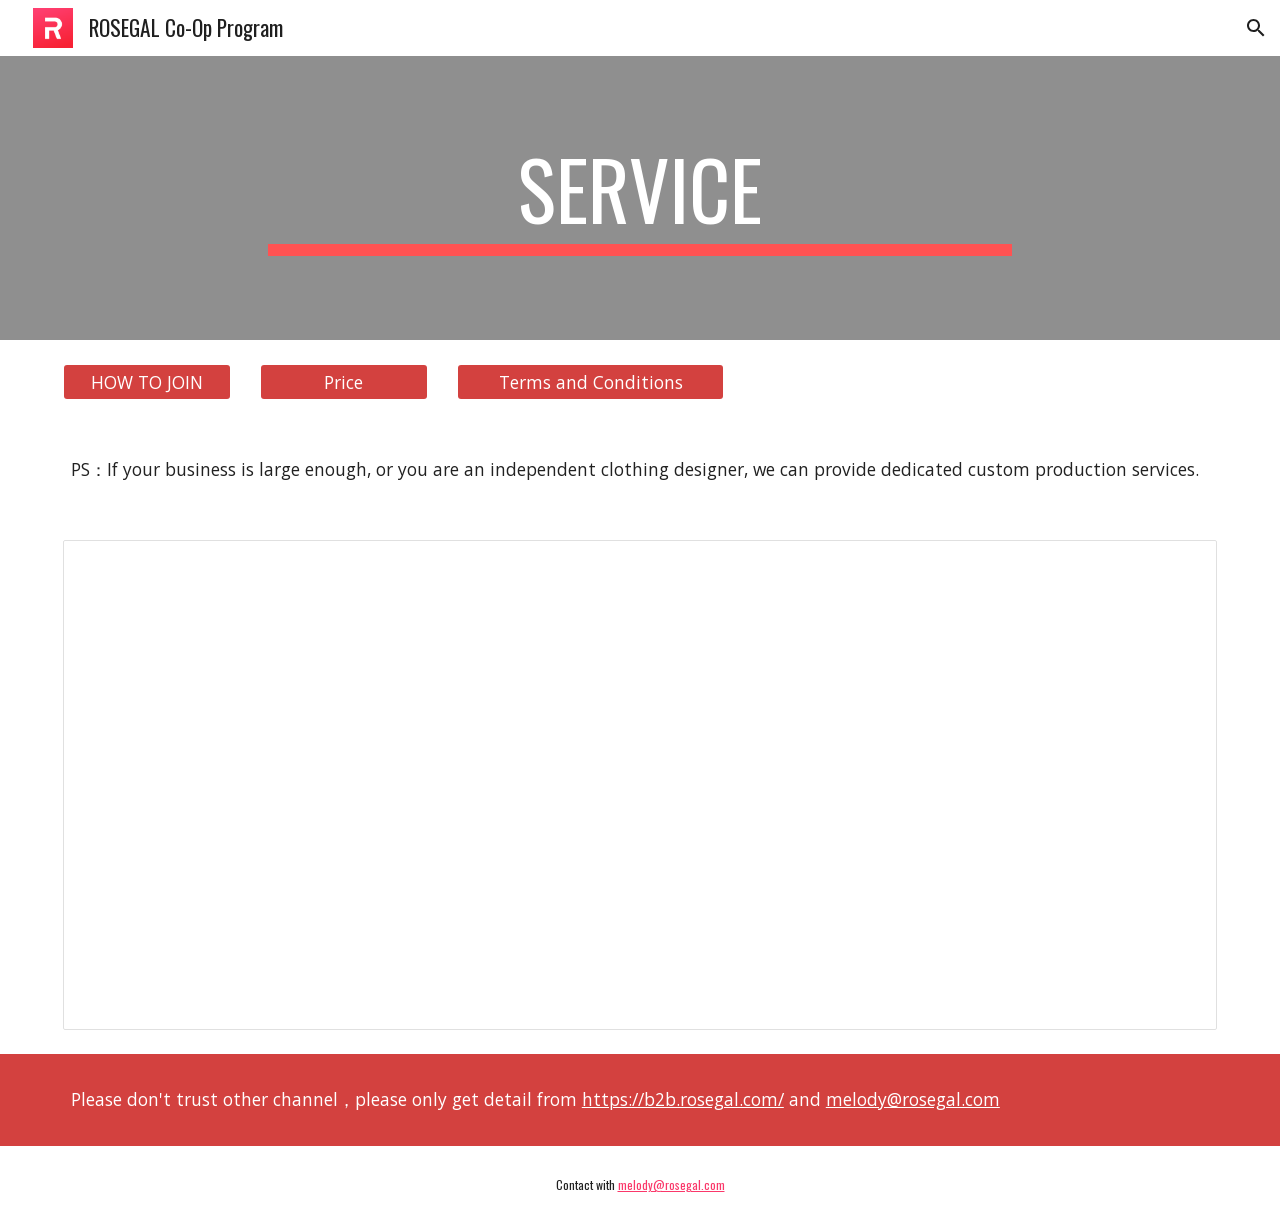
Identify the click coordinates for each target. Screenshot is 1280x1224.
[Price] (344, 382)
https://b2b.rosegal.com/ (683, 1099)
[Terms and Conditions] (590, 382)
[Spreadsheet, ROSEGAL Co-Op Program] (640, 785)
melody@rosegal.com (913, 1099)
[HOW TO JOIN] (147, 382)
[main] (640, 198)
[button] (1256, 28)
